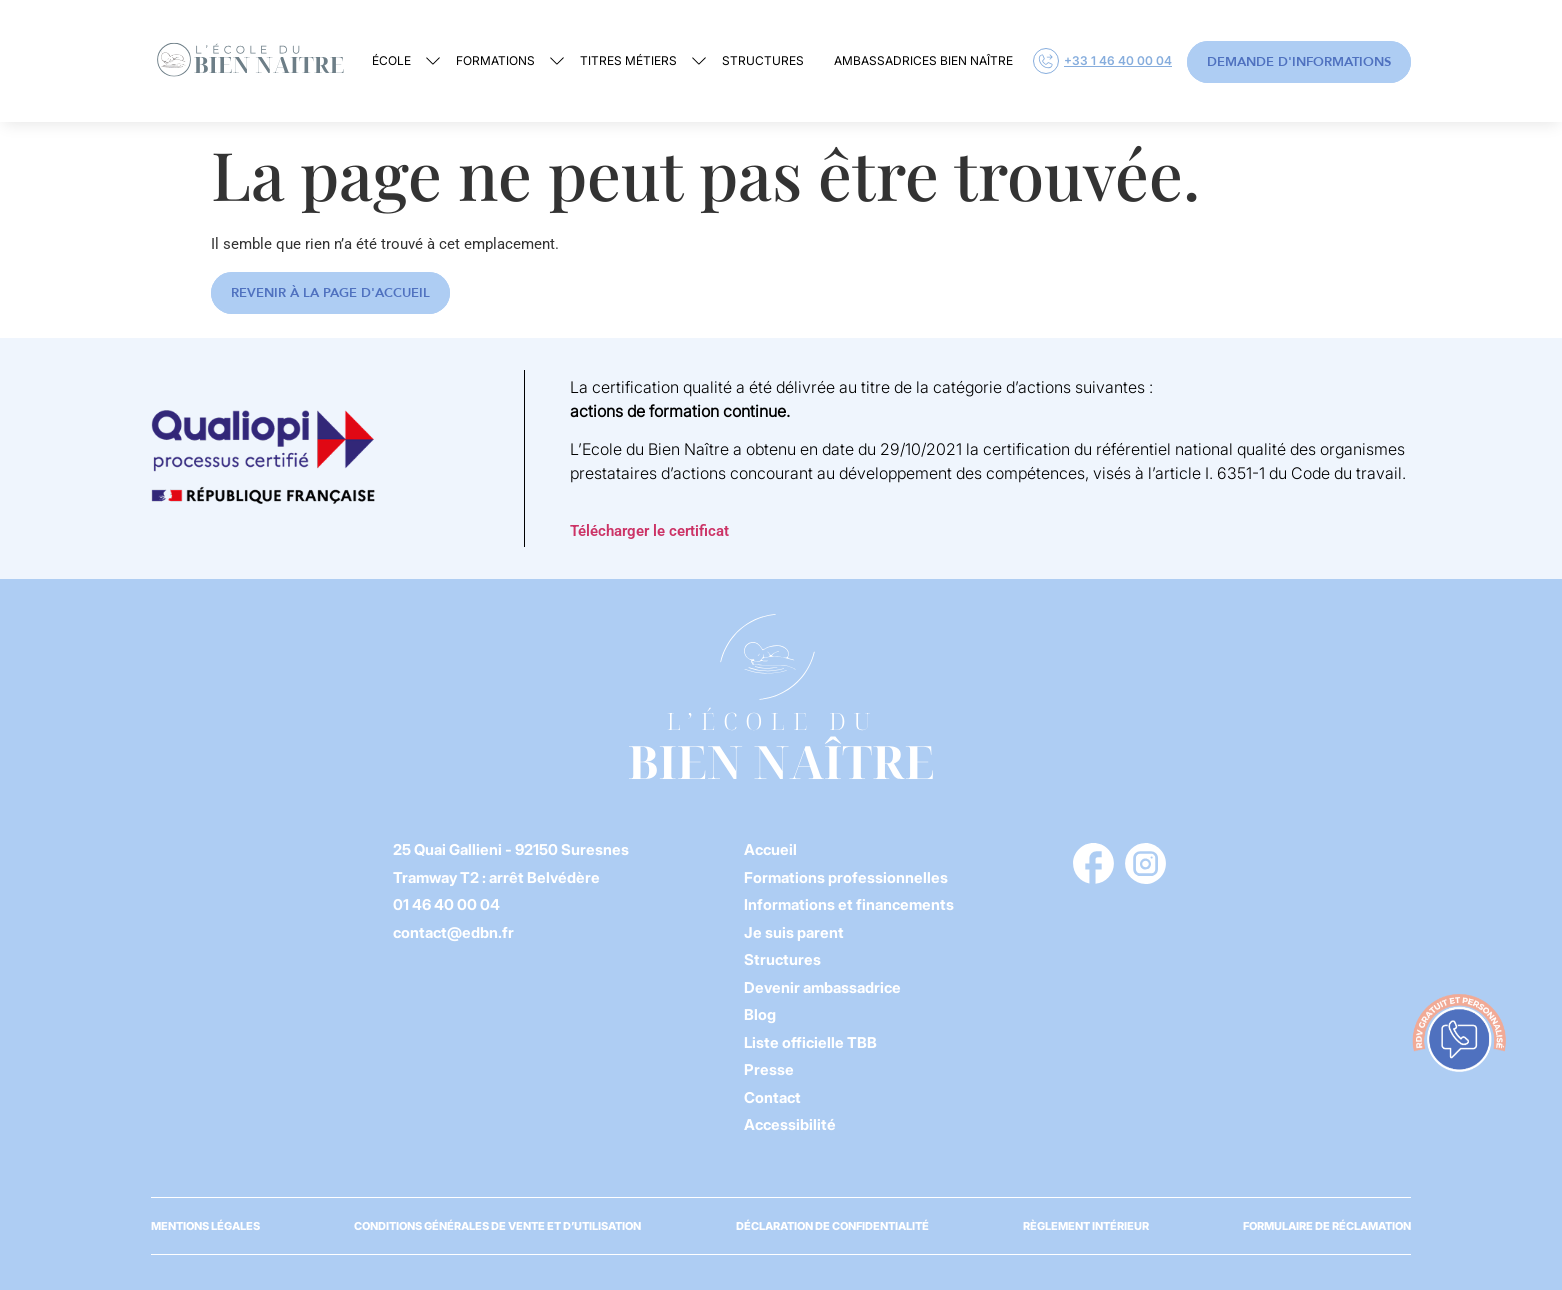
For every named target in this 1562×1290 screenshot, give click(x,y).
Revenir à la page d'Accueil (330, 293)
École (391, 60)
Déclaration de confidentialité (832, 1226)
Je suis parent (794, 932)
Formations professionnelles (846, 877)
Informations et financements (849, 904)
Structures (763, 60)
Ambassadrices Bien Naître (923, 60)
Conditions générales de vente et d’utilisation (497, 1226)
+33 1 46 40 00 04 (1102, 61)
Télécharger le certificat (649, 531)
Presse (769, 1069)
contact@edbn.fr (453, 932)
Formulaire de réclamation (1327, 1226)
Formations (495, 60)
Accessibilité (790, 1124)
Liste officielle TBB (810, 1042)
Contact (772, 1097)
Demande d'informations (1299, 62)
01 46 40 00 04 (446, 904)
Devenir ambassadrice (822, 987)
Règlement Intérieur (1086, 1226)
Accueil (770, 849)
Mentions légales (205, 1226)
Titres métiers (628, 60)
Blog (760, 1014)
